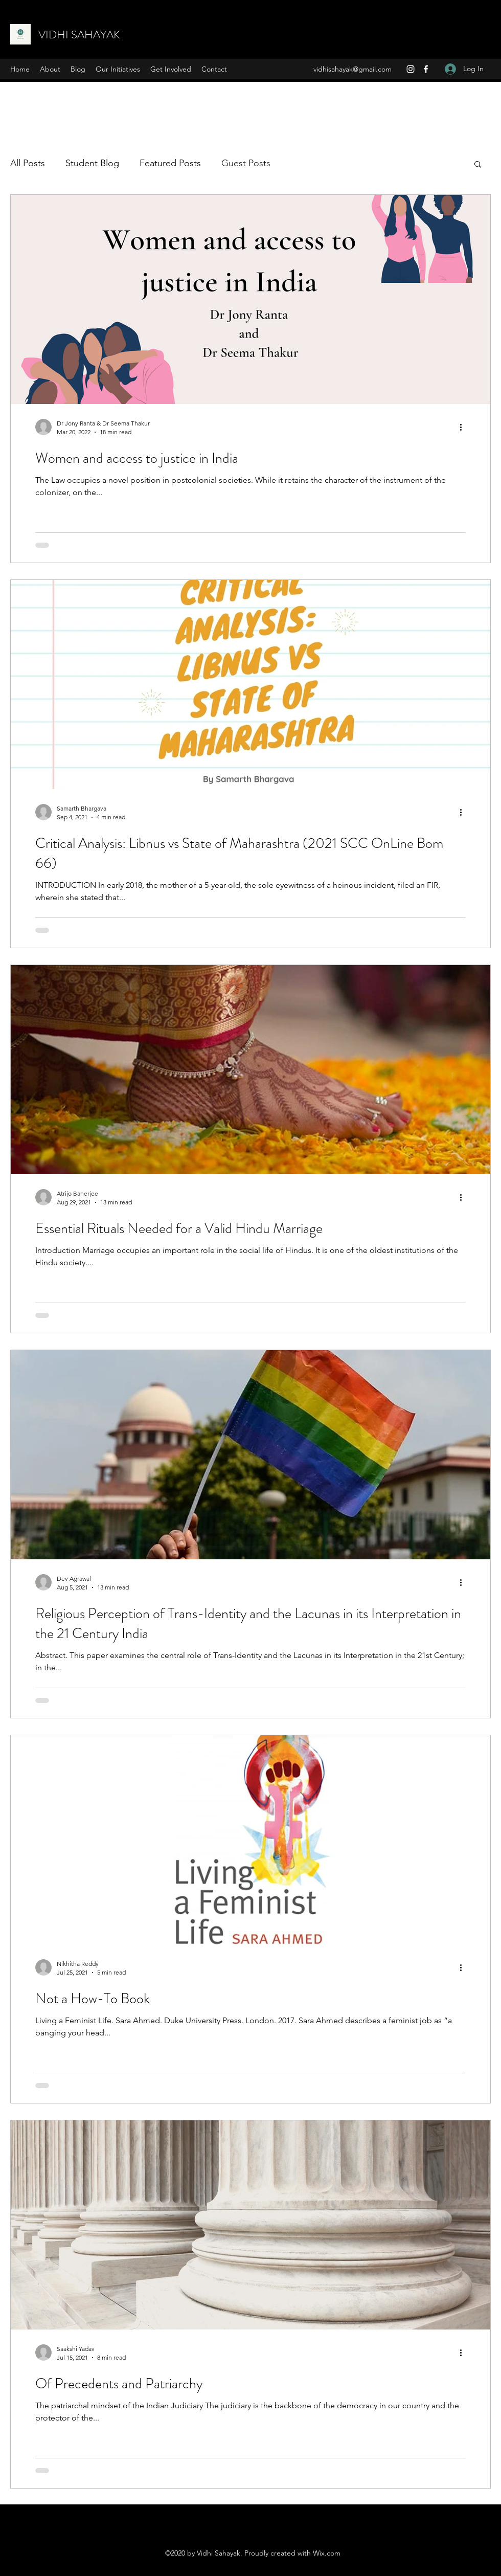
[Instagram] (410, 69)
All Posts (27, 163)
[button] (478, 165)
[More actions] (464, 427)
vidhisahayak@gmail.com (352, 69)
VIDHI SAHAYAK (79, 34)
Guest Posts (245, 163)
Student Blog (92, 163)
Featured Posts (170, 163)
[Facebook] (426, 69)
